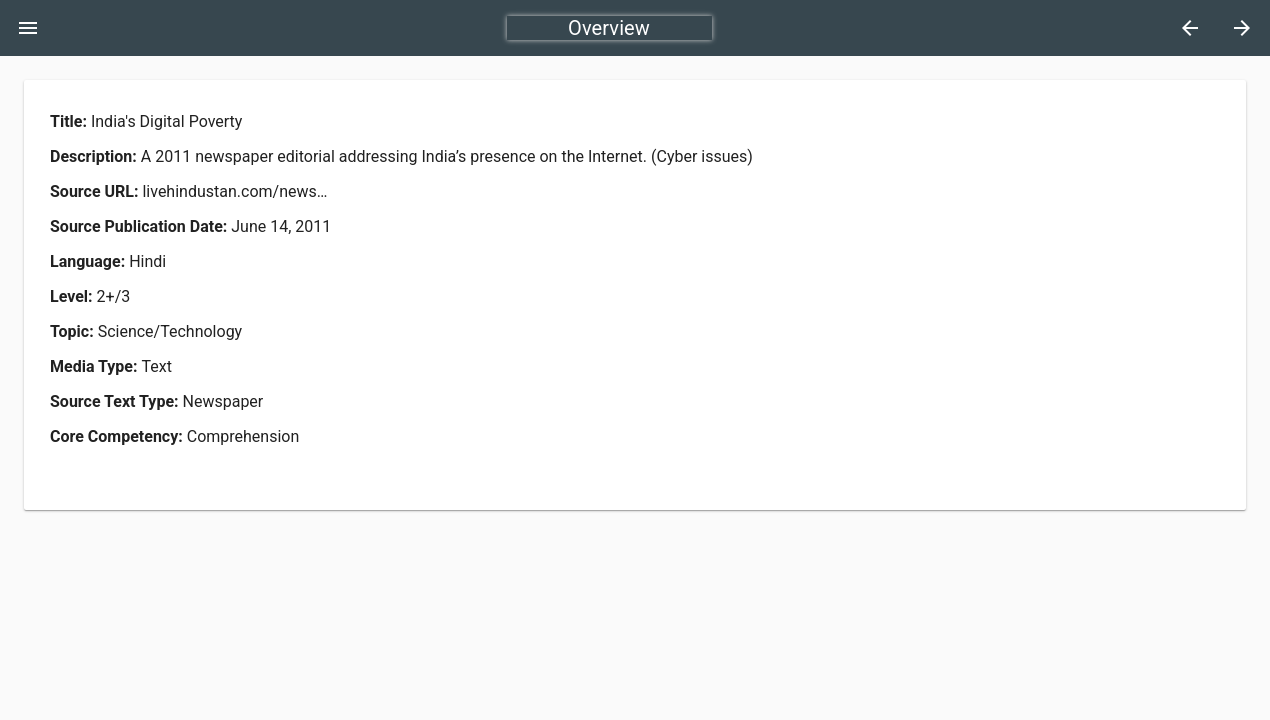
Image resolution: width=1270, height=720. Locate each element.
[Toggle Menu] (28, 28)
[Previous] (1190, 28)
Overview (609, 28)
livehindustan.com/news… (234, 191)
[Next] (1242, 28)
